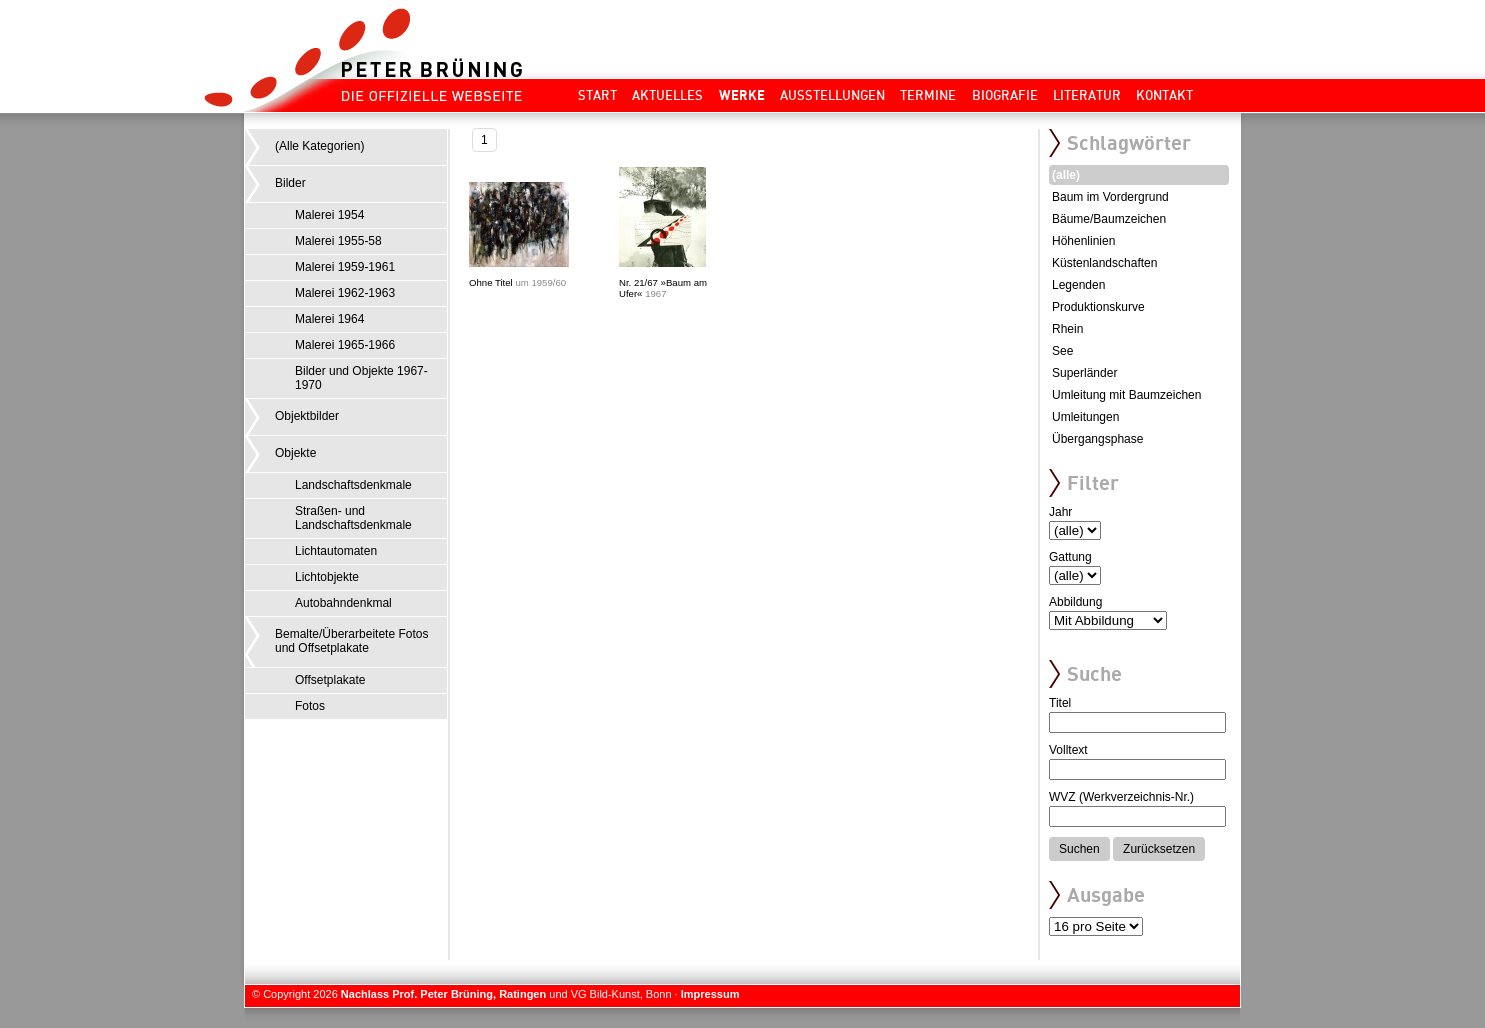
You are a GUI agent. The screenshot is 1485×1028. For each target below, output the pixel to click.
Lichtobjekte (327, 577)
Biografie (1005, 95)
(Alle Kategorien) (319, 146)
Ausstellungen (832, 95)
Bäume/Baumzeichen (1109, 219)
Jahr (1060, 512)
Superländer (1084, 373)
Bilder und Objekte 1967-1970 (361, 378)
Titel (1060, 703)
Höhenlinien (1083, 241)
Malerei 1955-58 (338, 241)
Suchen (1079, 849)
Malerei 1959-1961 (345, 267)
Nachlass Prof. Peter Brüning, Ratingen (443, 994)
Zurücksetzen (1159, 849)
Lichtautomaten (336, 551)
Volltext (1068, 750)
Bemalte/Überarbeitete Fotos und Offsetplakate (351, 641)
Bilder (290, 183)
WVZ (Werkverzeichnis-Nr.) (1121, 797)
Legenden (1078, 285)
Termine (928, 95)
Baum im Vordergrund (1110, 197)
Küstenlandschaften (1104, 263)
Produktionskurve (1098, 307)
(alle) (1066, 175)
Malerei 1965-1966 (345, 345)
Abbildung (1075, 602)
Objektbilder (307, 416)
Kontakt (1164, 95)
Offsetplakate (330, 680)
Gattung (1070, 557)
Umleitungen (1085, 417)
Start (597, 95)
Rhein (1067, 329)
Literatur (1087, 95)
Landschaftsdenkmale (353, 485)
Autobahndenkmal (343, 603)
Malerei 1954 (329, 215)
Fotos (310, 706)
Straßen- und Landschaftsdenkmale (353, 518)
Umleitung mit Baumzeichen (1126, 395)
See (1062, 351)
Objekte (295, 453)
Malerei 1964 (329, 319)
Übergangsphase (1097, 439)
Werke (742, 95)
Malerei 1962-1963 (345, 293)
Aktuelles (667, 95)
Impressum (710, 994)
